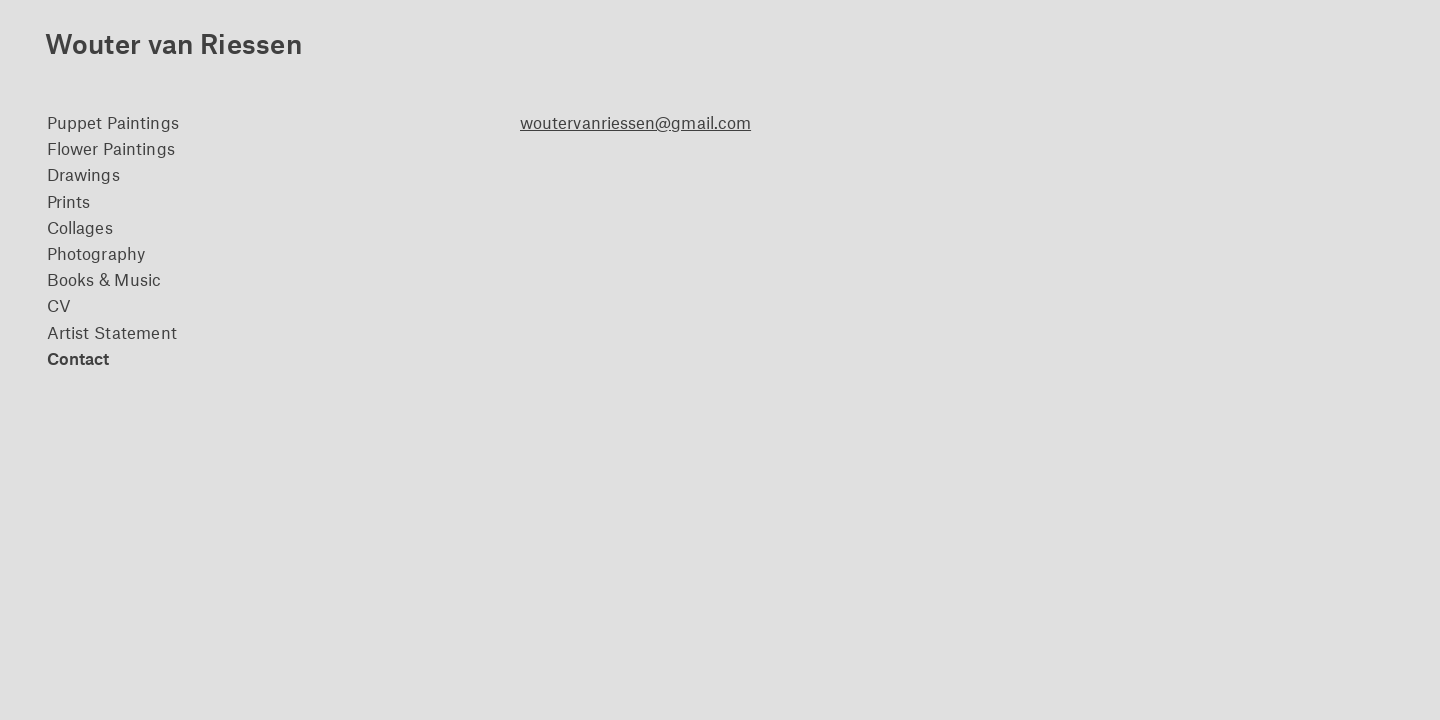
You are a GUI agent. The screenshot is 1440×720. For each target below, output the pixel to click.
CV (59, 305)
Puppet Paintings (113, 122)
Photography (96, 253)
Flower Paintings (111, 148)
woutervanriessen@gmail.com (635, 122)
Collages (80, 227)
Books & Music (104, 279)
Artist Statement (112, 332)
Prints (68, 201)
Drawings (83, 174)
